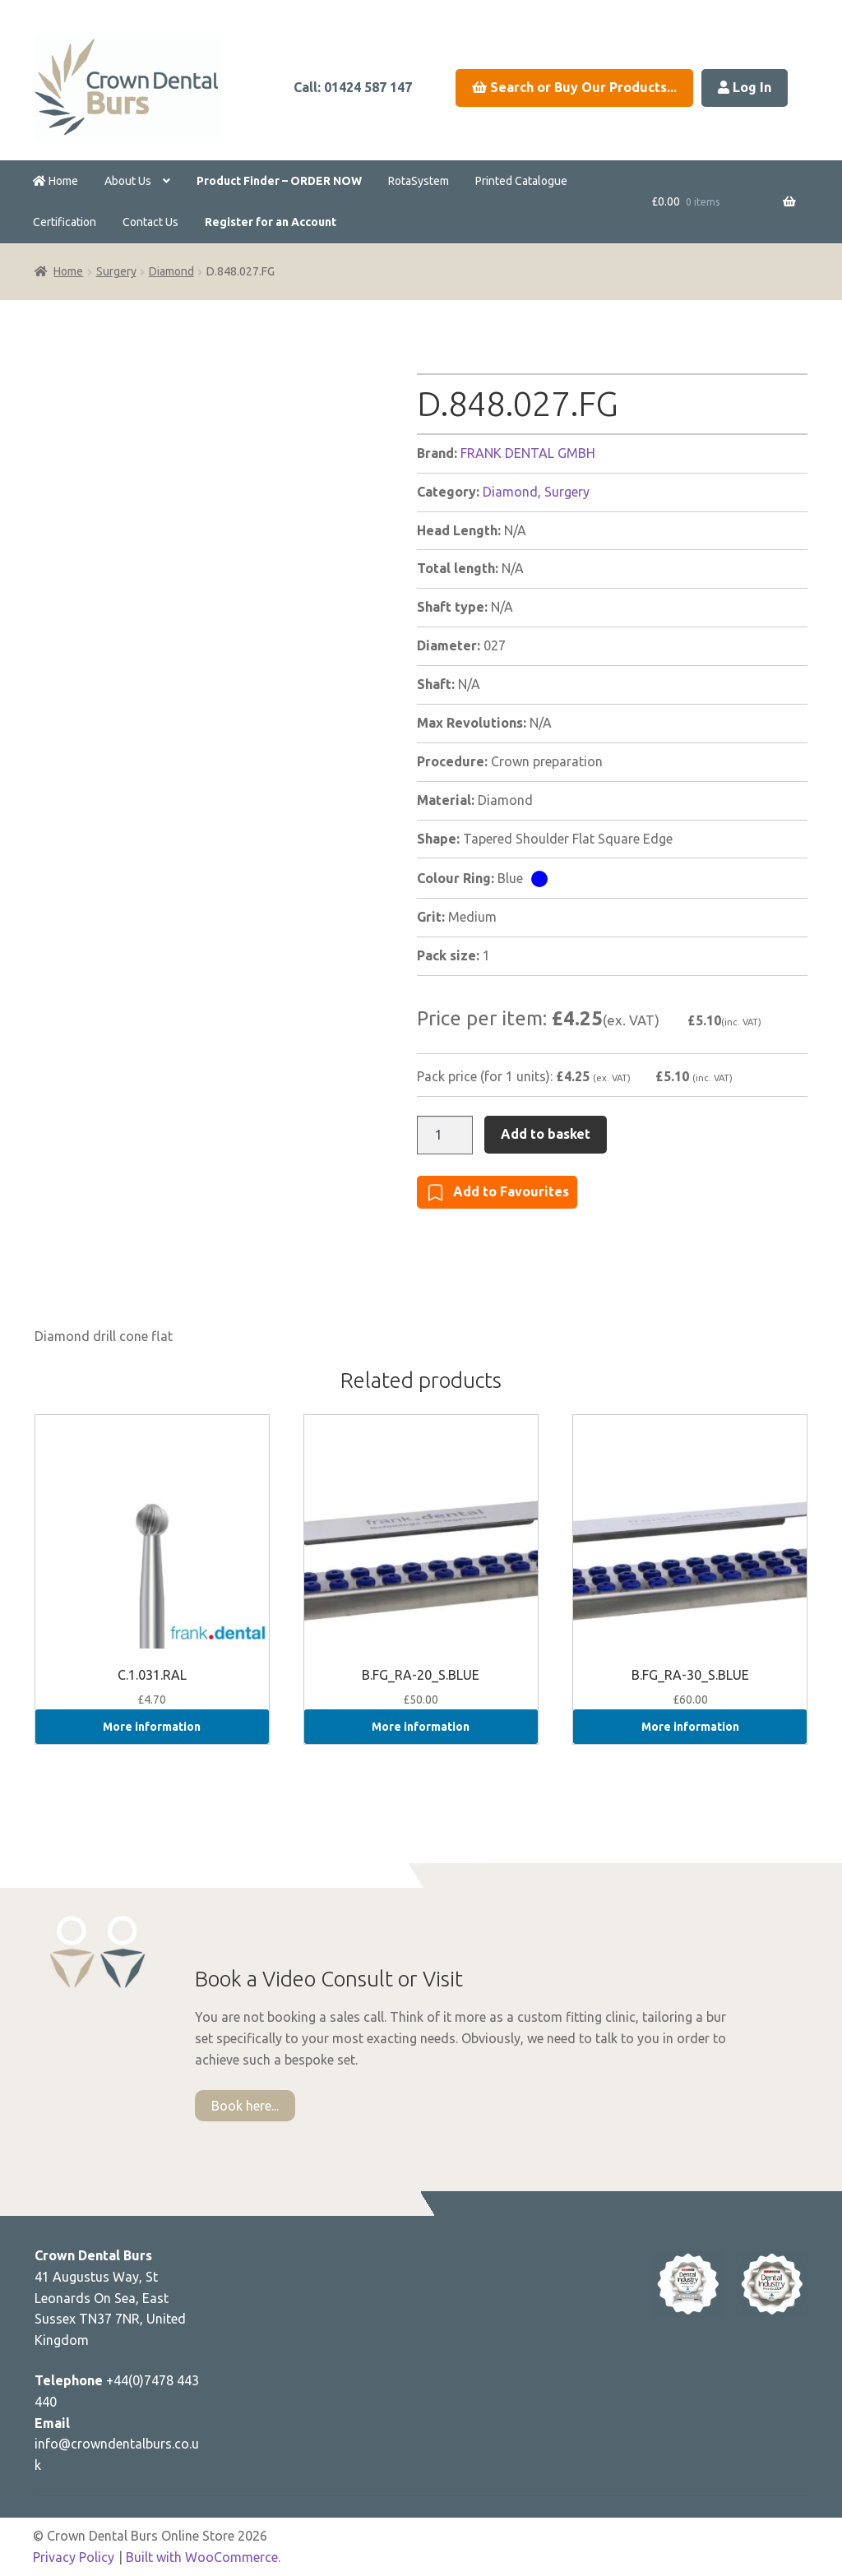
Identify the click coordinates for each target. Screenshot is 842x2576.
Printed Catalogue (521, 180)
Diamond (171, 271)
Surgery (116, 271)
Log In (744, 87)
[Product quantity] (445, 1135)
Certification (64, 222)
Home (55, 180)
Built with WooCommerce (202, 2557)
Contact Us (150, 222)
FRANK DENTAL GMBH (527, 453)
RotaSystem (418, 180)
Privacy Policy (73, 2557)
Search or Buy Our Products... (574, 87)
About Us (127, 180)
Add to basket (545, 1133)
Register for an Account (270, 222)
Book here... (245, 2105)
